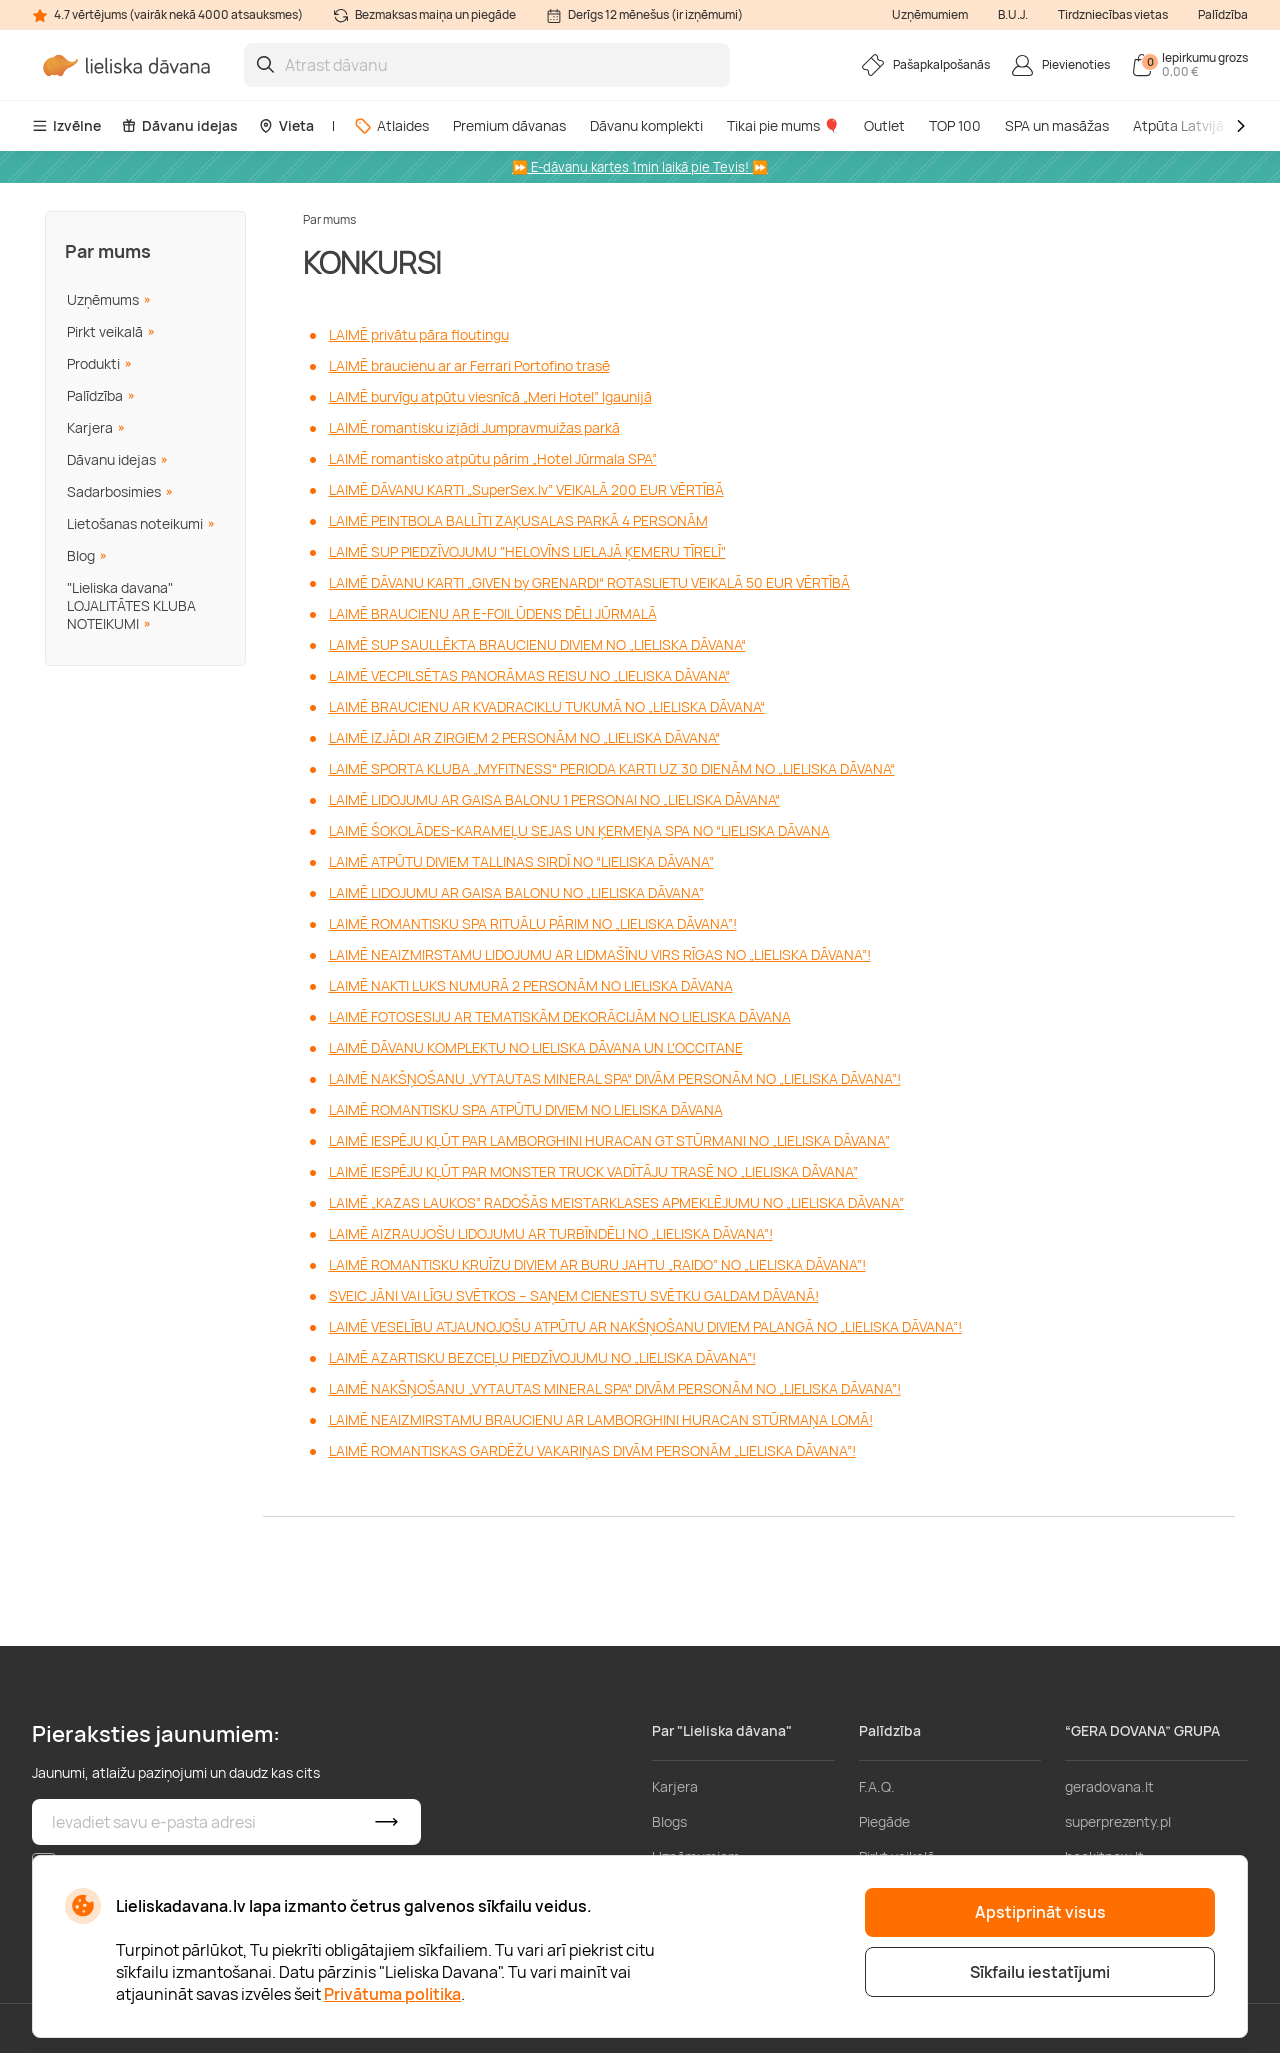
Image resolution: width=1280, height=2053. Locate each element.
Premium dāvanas (509, 125)
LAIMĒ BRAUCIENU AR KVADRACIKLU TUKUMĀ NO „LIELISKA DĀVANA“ (547, 706)
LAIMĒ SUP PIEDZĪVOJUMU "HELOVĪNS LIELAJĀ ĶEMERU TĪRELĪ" (527, 551)
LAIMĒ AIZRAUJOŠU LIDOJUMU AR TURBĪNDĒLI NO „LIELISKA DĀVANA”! (551, 1233)
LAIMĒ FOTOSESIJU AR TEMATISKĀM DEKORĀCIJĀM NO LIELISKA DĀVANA (560, 1016)
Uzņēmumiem (930, 14)
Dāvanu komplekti (646, 125)
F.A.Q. (877, 1786)
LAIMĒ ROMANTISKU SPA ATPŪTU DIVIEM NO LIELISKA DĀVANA (526, 1109)
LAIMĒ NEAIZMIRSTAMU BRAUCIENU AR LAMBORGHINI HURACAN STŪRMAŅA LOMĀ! (601, 1419)
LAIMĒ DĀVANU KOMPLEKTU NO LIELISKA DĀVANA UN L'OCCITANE (536, 1047)
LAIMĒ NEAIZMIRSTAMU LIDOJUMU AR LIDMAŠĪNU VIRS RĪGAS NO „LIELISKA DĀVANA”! (600, 954)
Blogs (669, 1821)
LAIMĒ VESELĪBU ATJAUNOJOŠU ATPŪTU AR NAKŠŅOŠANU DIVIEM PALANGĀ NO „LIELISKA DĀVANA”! (645, 1326)
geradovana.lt (1109, 1786)
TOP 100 (955, 125)
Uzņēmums (103, 299)
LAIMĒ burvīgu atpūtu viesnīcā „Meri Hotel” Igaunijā (490, 396)
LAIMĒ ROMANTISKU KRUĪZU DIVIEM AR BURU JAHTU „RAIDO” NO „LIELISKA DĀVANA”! (597, 1264)
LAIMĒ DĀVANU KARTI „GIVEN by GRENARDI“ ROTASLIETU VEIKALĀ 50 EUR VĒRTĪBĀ (589, 582)
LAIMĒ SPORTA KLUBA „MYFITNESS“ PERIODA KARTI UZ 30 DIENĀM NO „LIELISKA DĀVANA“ (612, 768)
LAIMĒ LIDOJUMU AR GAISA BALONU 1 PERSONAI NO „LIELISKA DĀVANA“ (554, 799)
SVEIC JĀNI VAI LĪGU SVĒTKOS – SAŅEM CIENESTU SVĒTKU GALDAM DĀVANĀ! (574, 1295)
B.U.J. (1013, 14)
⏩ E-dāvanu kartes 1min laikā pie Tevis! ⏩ (640, 167)
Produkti (93, 363)
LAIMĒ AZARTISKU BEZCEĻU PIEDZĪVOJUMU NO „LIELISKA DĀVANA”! (542, 1357)
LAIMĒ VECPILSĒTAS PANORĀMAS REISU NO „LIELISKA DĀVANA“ (529, 675)
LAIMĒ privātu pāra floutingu (419, 334)
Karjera (90, 427)
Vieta (286, 125)
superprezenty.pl (1118, 1821)
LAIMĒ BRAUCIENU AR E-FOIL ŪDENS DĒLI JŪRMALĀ (493, 613)
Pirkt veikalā (105, 331)
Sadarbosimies (114, 491)
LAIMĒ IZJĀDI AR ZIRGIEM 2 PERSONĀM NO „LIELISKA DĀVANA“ (524, 737)
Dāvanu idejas (179, 125)
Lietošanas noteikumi (135, 523)
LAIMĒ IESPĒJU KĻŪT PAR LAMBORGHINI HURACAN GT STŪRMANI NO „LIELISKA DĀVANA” (609, 1140)
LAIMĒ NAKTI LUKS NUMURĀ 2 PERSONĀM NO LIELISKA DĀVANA (531, 985)
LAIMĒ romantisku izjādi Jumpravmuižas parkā (474, 427)
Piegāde (884, 1821)
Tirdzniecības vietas (1113, 14)
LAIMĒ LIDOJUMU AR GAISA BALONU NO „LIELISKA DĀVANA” (516, 892)
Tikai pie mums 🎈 (783, 125)
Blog (81, 555)
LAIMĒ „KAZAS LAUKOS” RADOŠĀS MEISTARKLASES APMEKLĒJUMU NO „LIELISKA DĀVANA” (616, 1202)
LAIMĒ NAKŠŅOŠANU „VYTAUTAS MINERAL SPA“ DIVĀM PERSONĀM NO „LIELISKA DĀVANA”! (615, 1078)
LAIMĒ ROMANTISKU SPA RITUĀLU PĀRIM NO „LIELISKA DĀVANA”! (533, 923)
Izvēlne (66, 125)
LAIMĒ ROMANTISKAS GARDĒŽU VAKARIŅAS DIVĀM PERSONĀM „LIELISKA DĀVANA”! (592, 1450)
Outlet (884, 125)
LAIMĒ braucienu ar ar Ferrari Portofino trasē (469, 365)
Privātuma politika (392, 1994)
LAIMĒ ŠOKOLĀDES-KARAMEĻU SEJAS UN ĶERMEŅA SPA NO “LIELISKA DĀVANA (579, 830)
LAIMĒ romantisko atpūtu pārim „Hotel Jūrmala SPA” (493, 458)
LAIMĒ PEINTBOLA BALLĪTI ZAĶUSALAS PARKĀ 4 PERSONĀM (518, 520)
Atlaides (391, 125)
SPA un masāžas (1057, 125)
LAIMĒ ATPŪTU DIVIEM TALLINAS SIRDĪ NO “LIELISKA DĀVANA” (521, 861)
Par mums (108, 251)
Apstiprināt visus (1040, 1912)
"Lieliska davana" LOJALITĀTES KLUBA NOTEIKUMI (131, 605)
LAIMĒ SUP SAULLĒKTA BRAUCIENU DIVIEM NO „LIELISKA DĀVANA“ (537, 644)
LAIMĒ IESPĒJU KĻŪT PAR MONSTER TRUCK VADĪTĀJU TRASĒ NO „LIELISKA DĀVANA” (593, 1171)
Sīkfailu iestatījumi (1040, 1972)
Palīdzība (1223, 14)
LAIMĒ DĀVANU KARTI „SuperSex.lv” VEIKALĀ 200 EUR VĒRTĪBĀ (526, 489)
